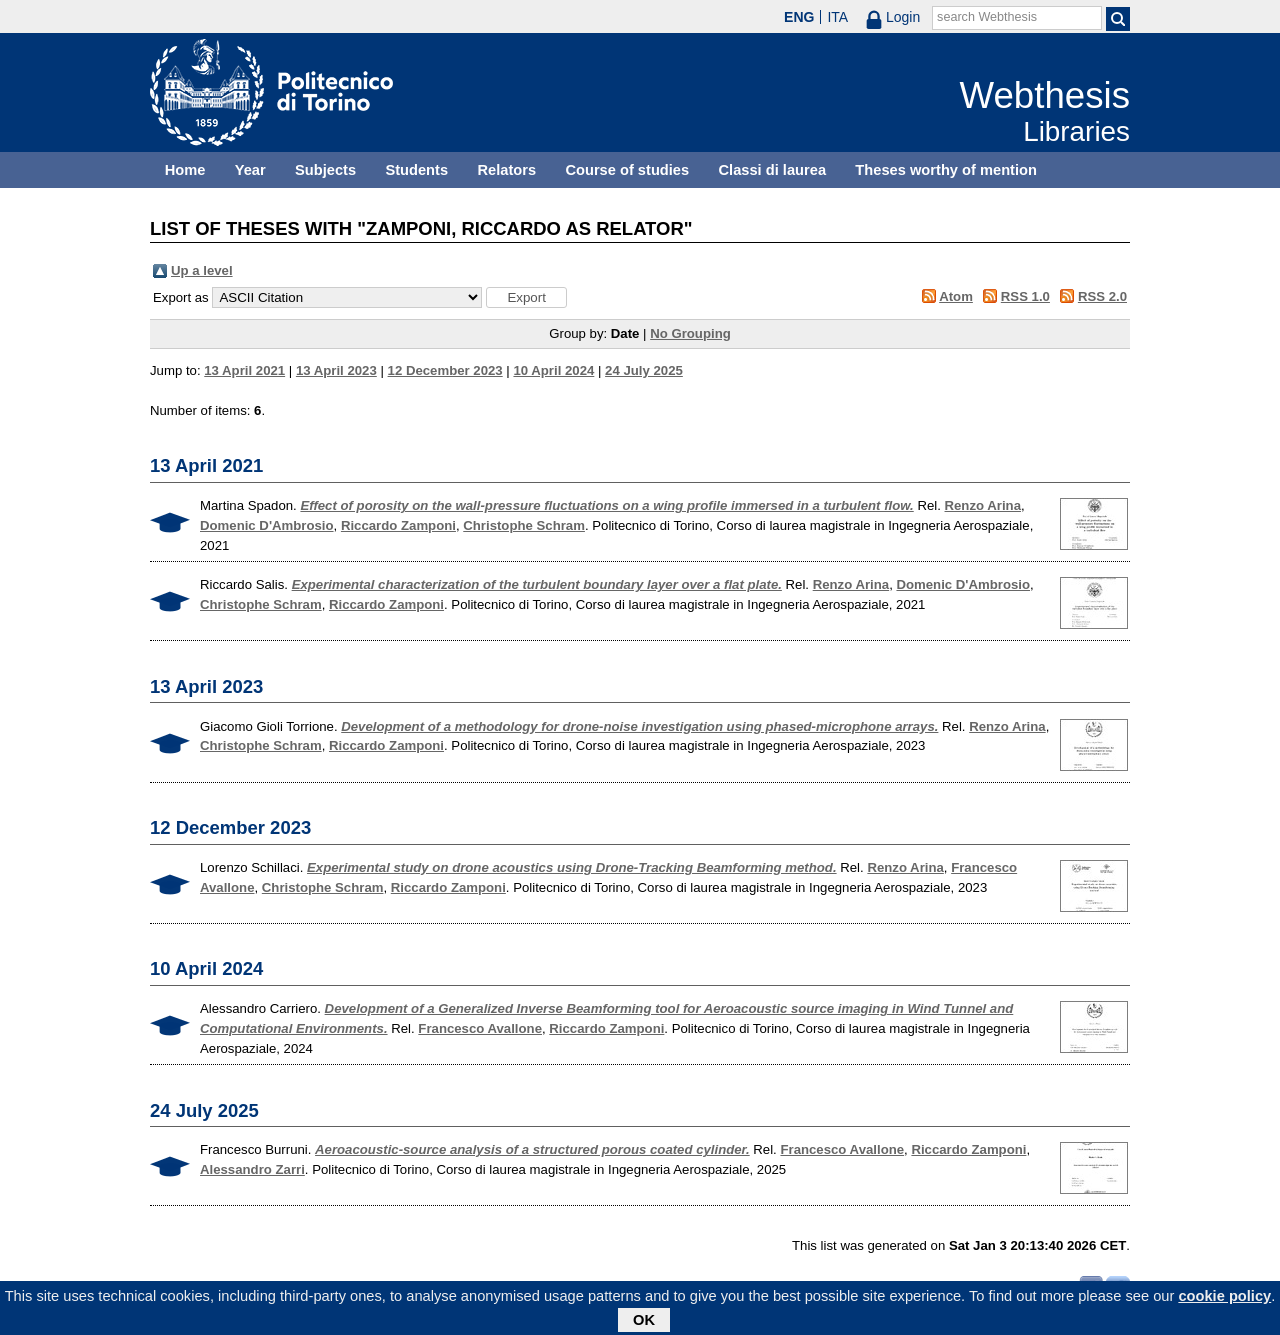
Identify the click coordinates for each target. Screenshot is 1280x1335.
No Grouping (690, 333)
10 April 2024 (553, 370)
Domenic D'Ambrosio (267, 525)
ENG (799, 17)
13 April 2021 (244, 370)
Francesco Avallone (480, 1028)
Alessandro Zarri (252, 1169)
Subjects (325, 170)
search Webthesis (987, 17)
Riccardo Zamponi (398, 525)
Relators (506, 170)
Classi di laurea (773, 170)
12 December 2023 (445, 370)
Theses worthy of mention (946, 170)
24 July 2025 (644, 370)
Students (416, 170)
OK (644, 1323)
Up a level (202, 270)
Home (185, 170)
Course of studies (627, 170)
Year (250, 170)
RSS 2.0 (1102, 296)
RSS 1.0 (1025, 296)
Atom (956, 296)
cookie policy (1224, 1299)
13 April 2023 (336, 370)
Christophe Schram (524, 525)
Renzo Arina (983, 505)
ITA (837, 17)
